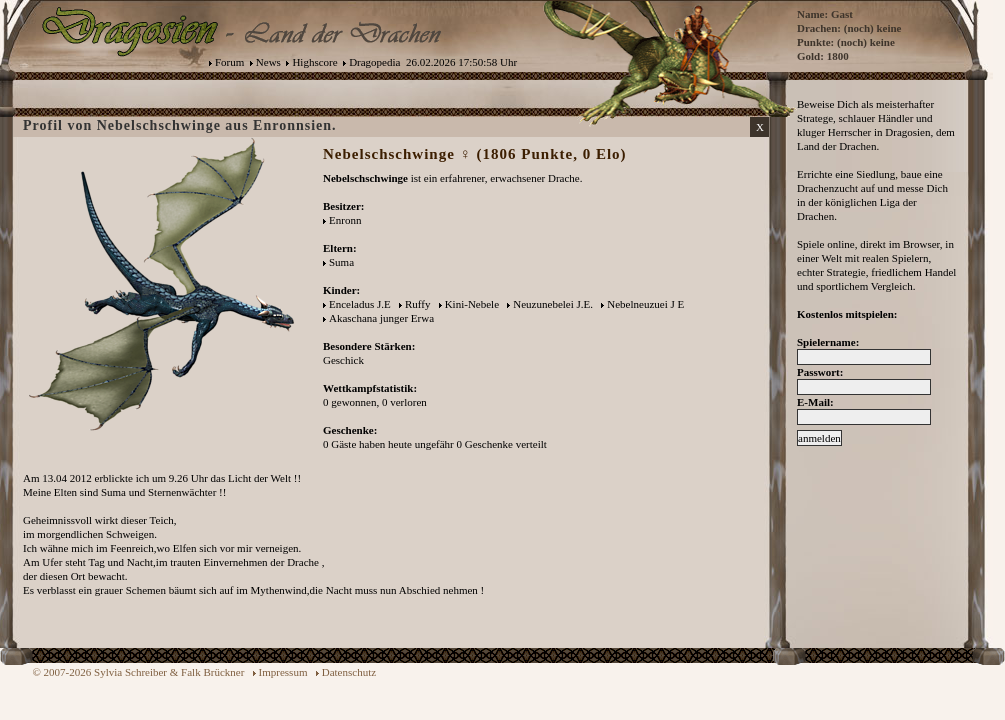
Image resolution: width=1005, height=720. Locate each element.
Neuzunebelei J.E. (553, 304)
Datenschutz (349, 672)
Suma (341, 262)
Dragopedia (374, 62)
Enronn (345, 220)
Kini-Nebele (472, 304)
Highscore (314, 62)
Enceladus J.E (360, 304)
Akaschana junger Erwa (381, 318)
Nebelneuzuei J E (647, 304)
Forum (229, 62)
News (268, 62)
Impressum (283, 672)
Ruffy (417, 304)
